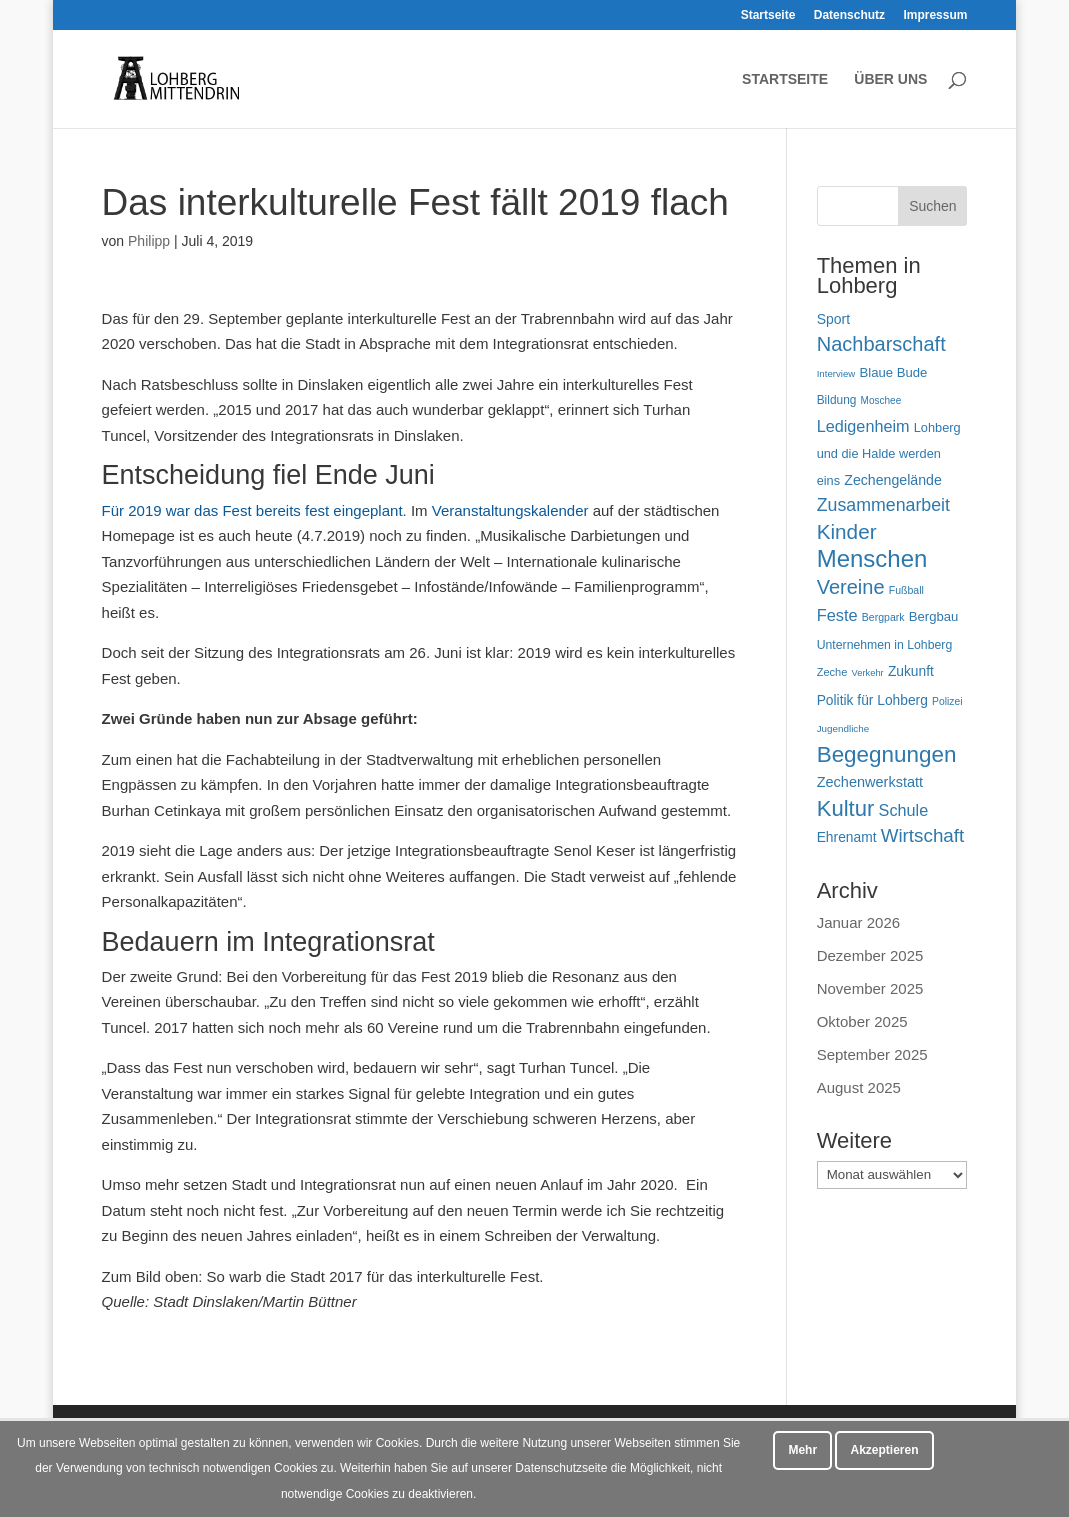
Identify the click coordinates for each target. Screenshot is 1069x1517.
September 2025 (872, 1054)
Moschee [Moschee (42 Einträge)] (881, 400)
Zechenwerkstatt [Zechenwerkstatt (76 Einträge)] (870, 782)
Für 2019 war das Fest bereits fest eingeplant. (254, 510)
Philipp (149, 241)
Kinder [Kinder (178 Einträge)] (847, 531)
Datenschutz (849, 15)
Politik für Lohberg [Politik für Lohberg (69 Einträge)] (872, 700)
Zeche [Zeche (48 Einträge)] (832, 672)
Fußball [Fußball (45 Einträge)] (906, 590)
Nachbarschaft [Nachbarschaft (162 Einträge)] (881, 344)
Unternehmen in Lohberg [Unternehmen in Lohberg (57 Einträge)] (885, 645)
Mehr (802, 1450)
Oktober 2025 (862, 1021)
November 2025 (870, 988)
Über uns (890, 79)
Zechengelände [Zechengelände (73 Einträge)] (893, 480)
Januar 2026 (858, 922)
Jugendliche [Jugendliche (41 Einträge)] (843, 728)
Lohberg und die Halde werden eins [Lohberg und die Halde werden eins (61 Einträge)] (889, 454)
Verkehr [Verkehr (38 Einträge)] (868, 673)
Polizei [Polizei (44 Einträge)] (947, 701)
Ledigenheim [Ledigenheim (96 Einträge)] (863, 426)
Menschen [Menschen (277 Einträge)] (872, 558)
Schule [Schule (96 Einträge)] (904, 810)
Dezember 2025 (870, 955)
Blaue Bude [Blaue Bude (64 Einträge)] (893, 372)
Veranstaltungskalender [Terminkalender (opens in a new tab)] (512, 510)
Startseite (768, 15)
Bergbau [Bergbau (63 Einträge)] (934, 616)
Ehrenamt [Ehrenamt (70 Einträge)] (847, 837)
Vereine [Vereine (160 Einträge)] (851, 587)
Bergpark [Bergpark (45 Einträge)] (883, 617)
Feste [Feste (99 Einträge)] (837, 615)
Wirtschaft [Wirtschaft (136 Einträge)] (923, 835)
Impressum (935, 15)
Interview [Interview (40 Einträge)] (836, 373)
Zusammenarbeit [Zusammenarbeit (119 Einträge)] (883, 505)
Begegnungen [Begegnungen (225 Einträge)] (887, 754)
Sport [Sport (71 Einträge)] (833, 319)
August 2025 (859, 1087)
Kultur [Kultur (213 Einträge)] (846, 808)
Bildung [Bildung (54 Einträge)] (837, 400)
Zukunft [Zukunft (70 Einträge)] (911, 671)
